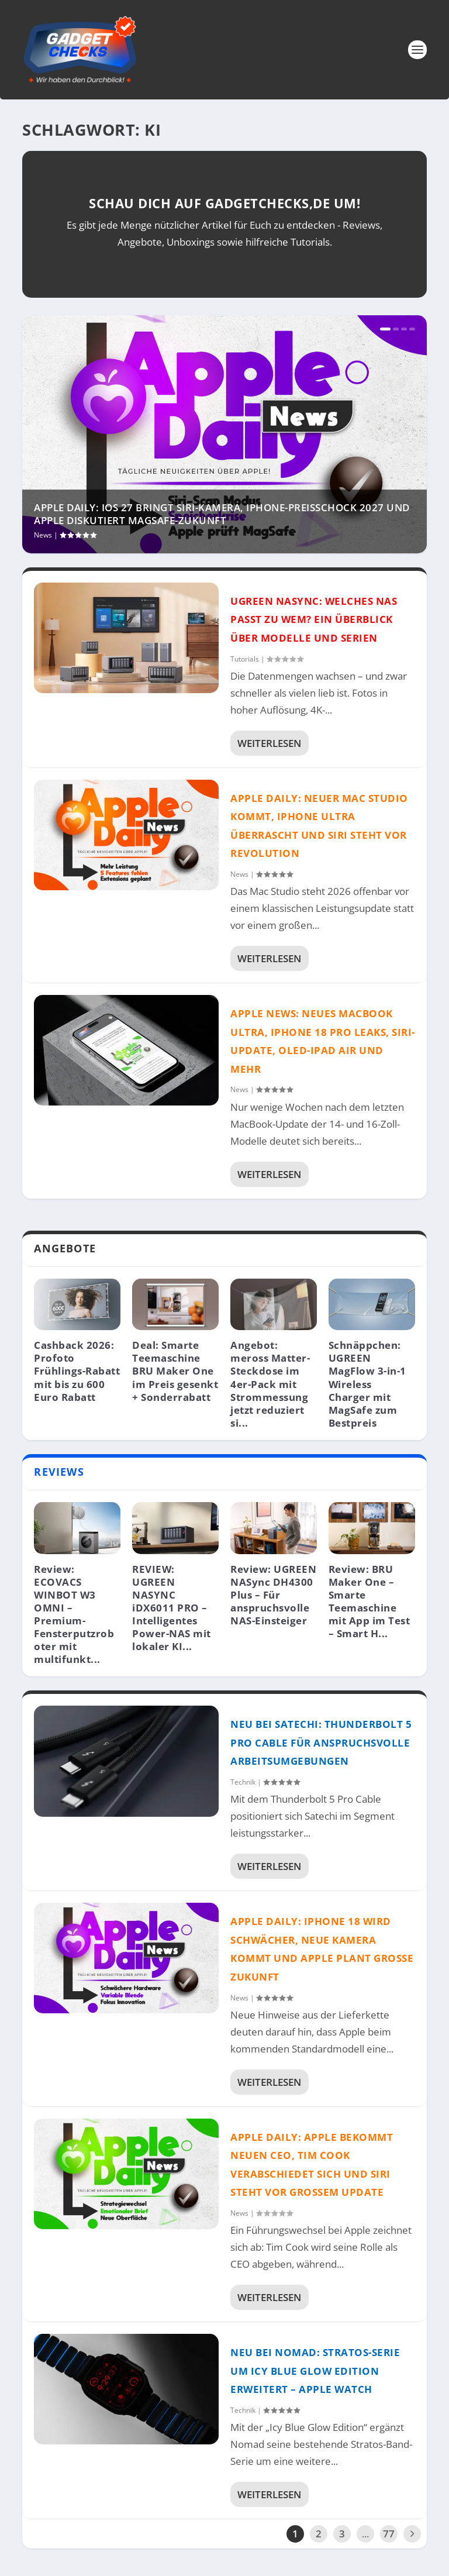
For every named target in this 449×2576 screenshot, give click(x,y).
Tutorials (244, 659)
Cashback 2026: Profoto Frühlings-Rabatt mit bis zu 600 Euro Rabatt (77, 1370)
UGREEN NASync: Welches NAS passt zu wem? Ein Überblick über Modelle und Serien (313, 619)
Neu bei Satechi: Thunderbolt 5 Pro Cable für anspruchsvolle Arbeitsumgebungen (321, 1742)
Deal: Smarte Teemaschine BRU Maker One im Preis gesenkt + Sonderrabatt (175, 1370)
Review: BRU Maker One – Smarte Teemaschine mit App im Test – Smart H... (369, 1601)
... (365, 2533)
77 (389, 2533)
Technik (242, 1782)
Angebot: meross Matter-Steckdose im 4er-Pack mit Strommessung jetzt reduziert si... (270, 1384)
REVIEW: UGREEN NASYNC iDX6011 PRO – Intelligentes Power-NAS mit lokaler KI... (171, 1608)
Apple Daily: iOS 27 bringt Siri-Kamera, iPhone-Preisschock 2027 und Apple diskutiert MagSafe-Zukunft (222, 514)
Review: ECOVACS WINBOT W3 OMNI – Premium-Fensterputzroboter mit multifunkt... (74, 1614)
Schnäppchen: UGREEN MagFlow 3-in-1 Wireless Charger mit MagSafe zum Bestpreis (367, 1384)
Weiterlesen (269, 743)
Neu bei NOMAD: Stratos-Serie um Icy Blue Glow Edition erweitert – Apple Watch (315, 2371)
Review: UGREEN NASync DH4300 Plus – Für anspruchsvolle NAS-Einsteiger (273, 1594)
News (43, 535)
